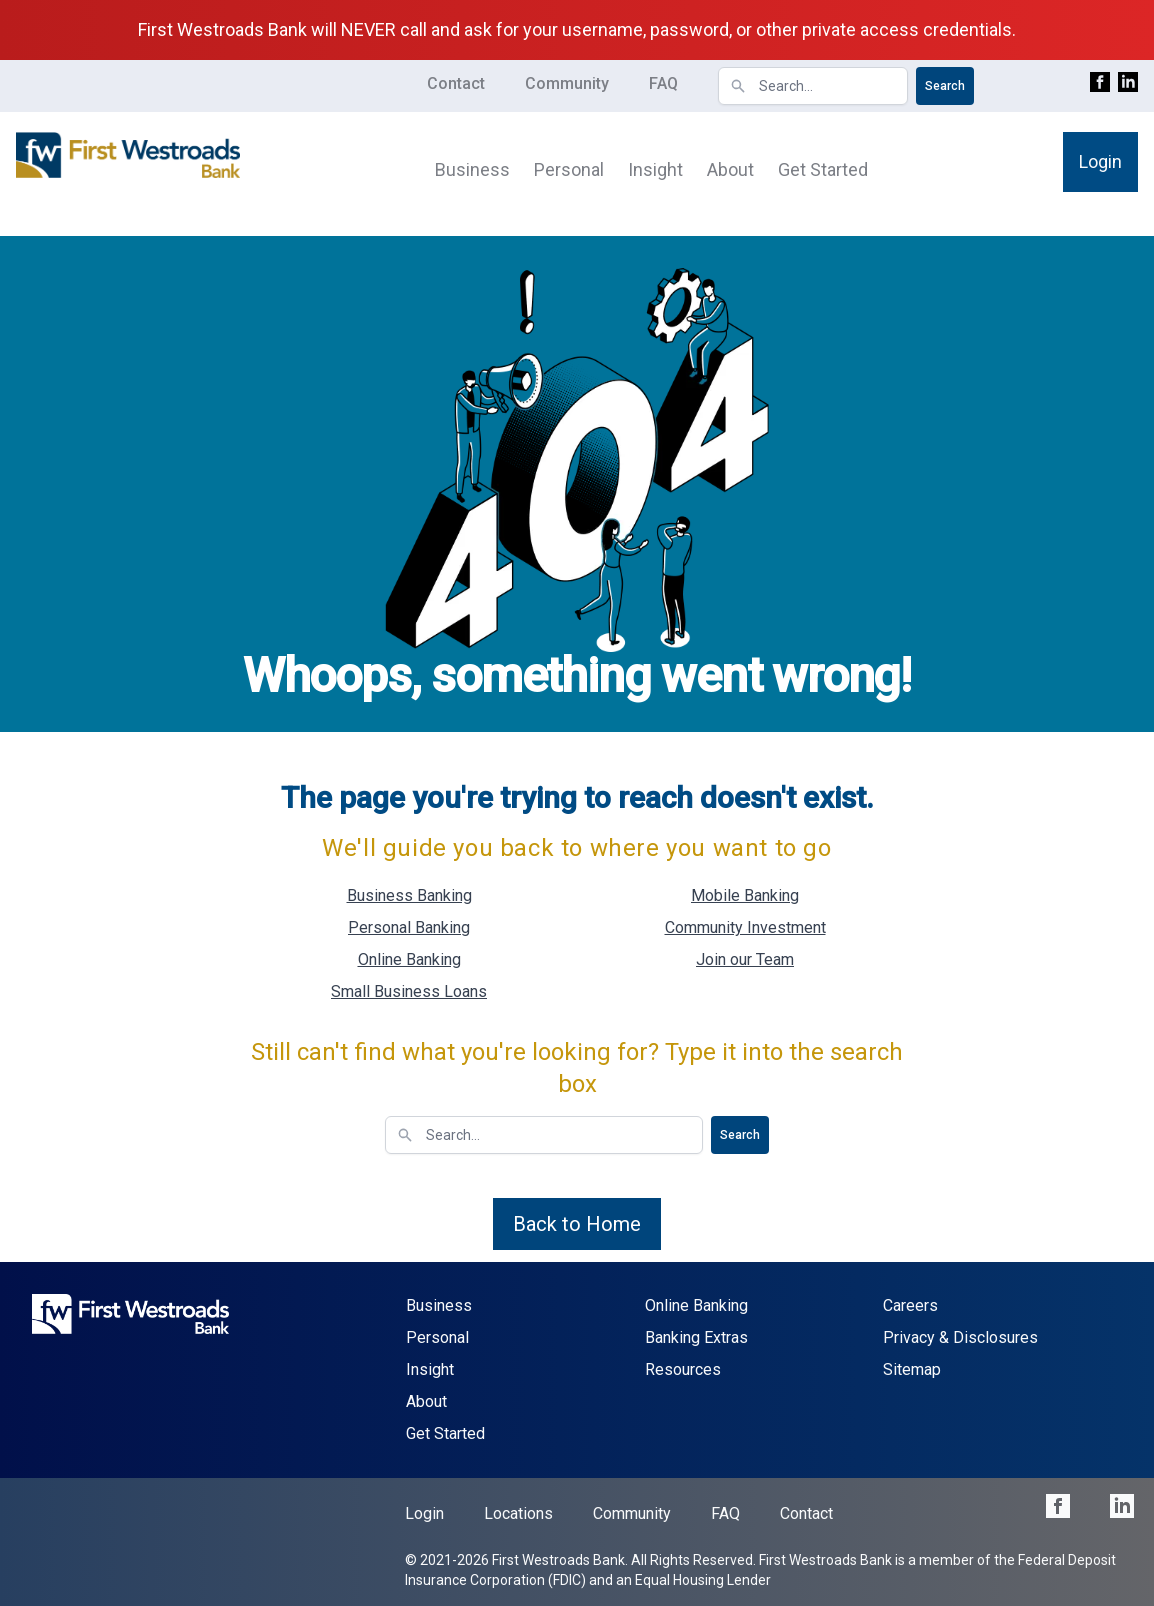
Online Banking (409, 959)
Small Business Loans (409, 991)
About (730, 169)
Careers (910, 1305)
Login (1100, 161)
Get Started (823, 169)
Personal (569, 169)
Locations (518, 1513)
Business (472, 169)
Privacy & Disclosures (960, 1337)
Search (945, 86)
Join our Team (745, 959)
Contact (456, 83)
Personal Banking (409, 927)
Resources (683, 1369)
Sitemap (912, 1369)
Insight (655, 169)
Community (567, 83)
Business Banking (409, 895)
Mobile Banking (745, 895)
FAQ (663, 83)
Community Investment (745, 927)
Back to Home (577, 1224)
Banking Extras (696, 1337)
